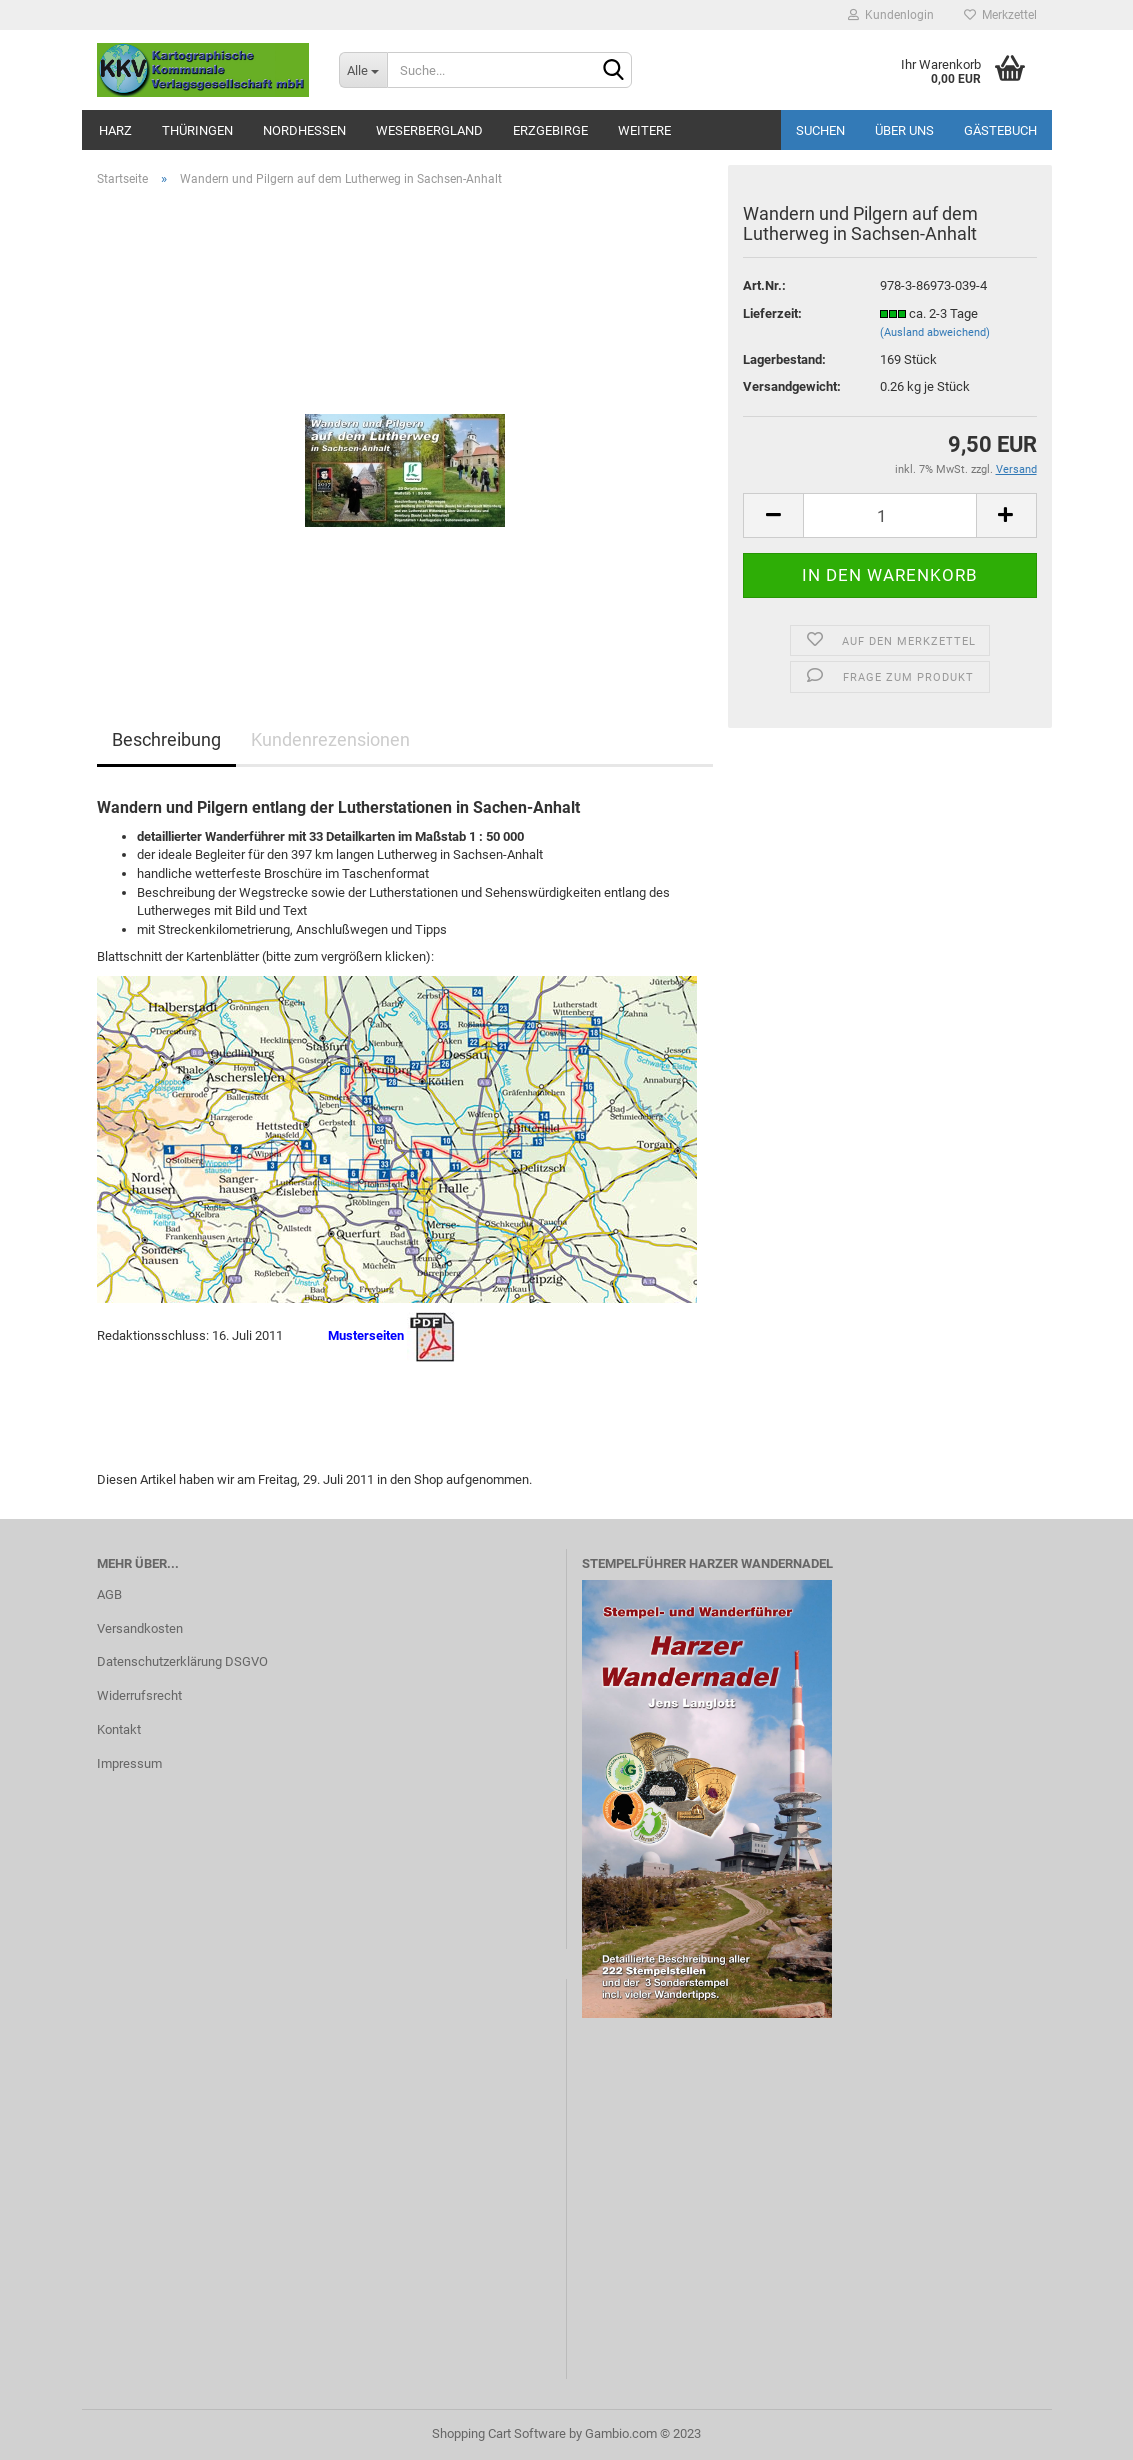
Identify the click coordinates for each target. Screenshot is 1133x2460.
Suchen (820, 130)
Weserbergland (429, 130)
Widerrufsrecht (139, 1695)
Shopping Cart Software (499, 2433)
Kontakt (119, 1729)
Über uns (904, 130)
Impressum (129, 1763)
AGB (109, 1594)
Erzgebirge (550, 130)
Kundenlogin (891, 15)
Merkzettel (1000, 15)
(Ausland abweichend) (935, 332)
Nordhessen (304, 130)
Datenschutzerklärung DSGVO (182, 1661)
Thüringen (197, 130)
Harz (115, 130)
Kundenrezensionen (330, 739)
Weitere (644, 130)
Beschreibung (166, 739)
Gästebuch (1000, 130)
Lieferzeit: (772, 313)
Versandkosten (140, 1628)
